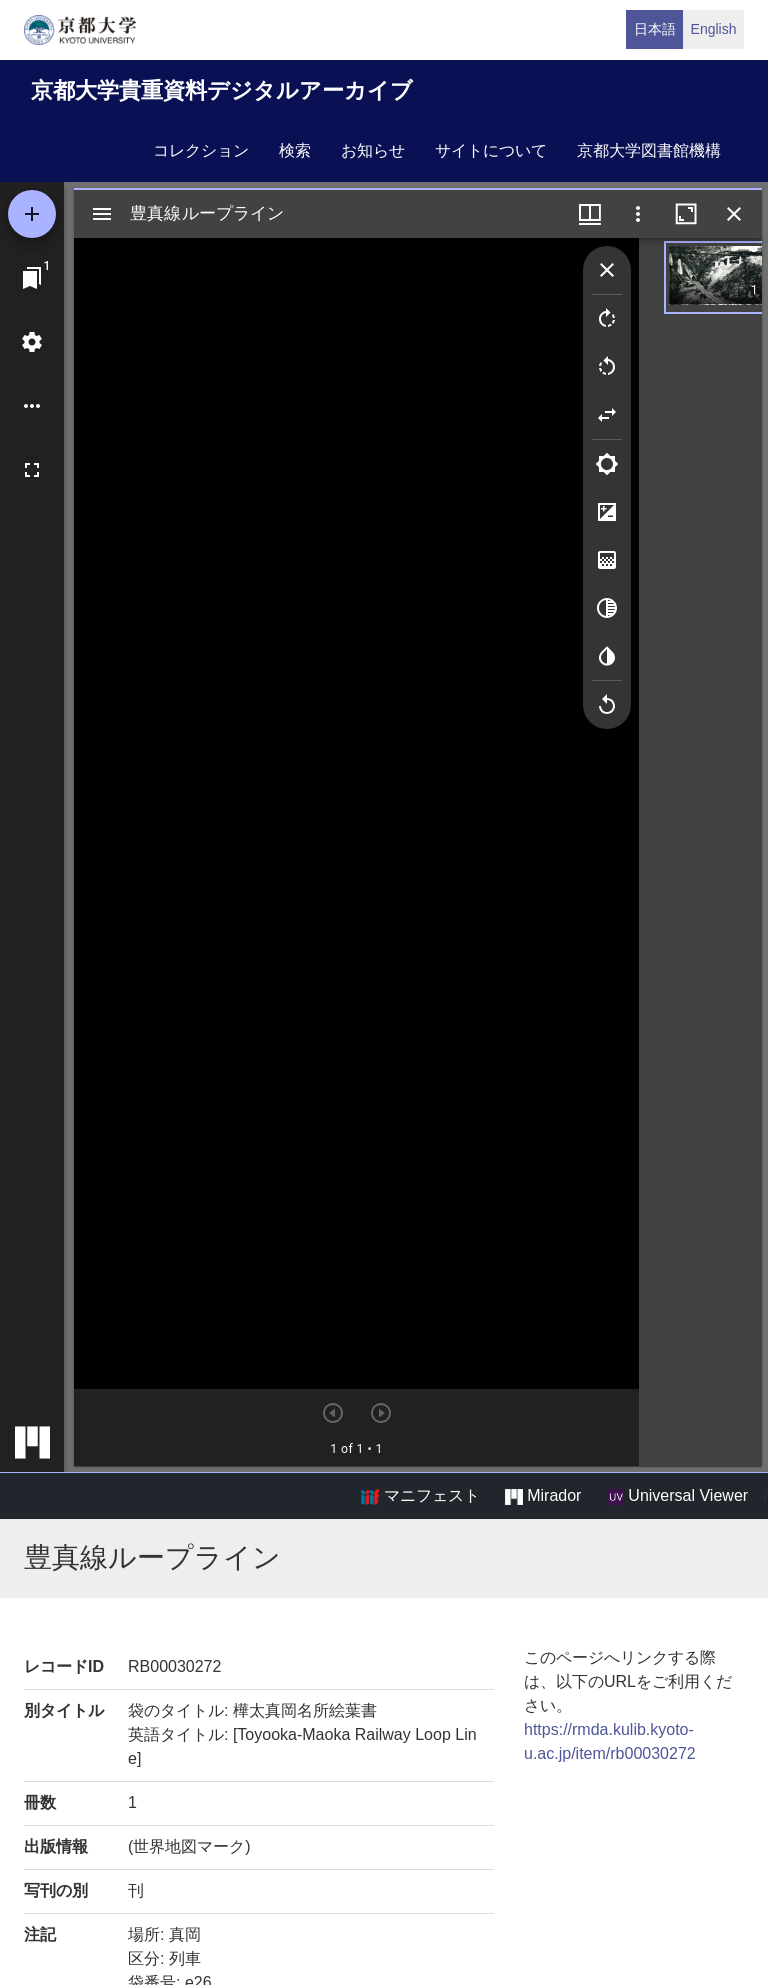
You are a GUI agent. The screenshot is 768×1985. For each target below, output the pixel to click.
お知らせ (373, 150)
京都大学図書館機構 (649, 150)
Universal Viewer (678, 1496)
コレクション (201, 150)
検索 (295, 150)
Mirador (543, 1496)
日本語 (655, 29)
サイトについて (491, 150)
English (714, 29)
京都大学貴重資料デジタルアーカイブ (222, 90)
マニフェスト (420, 1496)
